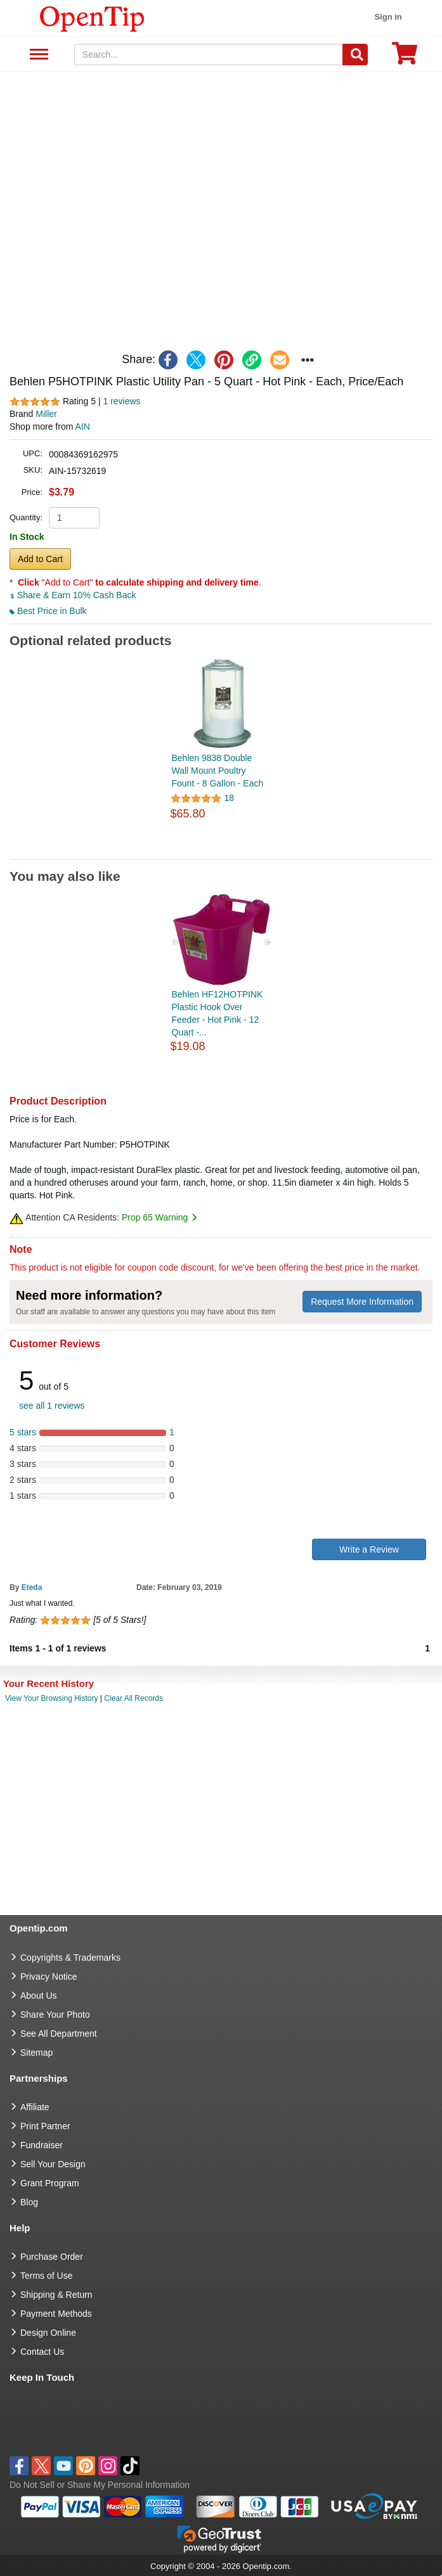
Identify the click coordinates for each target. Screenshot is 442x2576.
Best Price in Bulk (48, 611)
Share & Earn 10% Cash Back (73, 595)
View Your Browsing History (51, 1698)
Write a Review (369, 1549)
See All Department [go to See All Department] (58, 2033)
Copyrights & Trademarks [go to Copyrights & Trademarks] (70, 1957)
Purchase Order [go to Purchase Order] (51, 2257)
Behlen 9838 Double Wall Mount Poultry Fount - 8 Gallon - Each (218, 770)
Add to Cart (40, 559)
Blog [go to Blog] (29, 2202)
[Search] (355, 54)
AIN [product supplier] (82, 426)
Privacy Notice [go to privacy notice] (48, 1976)
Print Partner (45, 2126)
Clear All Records (133, 1698)
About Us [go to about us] (38, 1995)
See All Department (37, 55)
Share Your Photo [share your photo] (55, 2014)
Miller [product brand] (46, 414)
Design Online (48, 2333)
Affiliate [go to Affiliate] (34, 2107)
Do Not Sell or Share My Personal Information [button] (100, 2485)
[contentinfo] (92, 18)
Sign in (387, 17)
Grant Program (49, 2183)
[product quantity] (74, 518)
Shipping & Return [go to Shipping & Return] (56, 2295)
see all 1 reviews (52, 1405)
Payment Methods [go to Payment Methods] (56, 2314)
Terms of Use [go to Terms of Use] (46, 2276)
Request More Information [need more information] (362, 1302)
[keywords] (208, 54)
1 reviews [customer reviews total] (121, 401)
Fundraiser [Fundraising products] (41, 2145)
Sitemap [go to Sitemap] (36, 2052)
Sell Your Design (53, 2164)
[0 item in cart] (404, 57)
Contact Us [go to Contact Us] (42, 2352)
